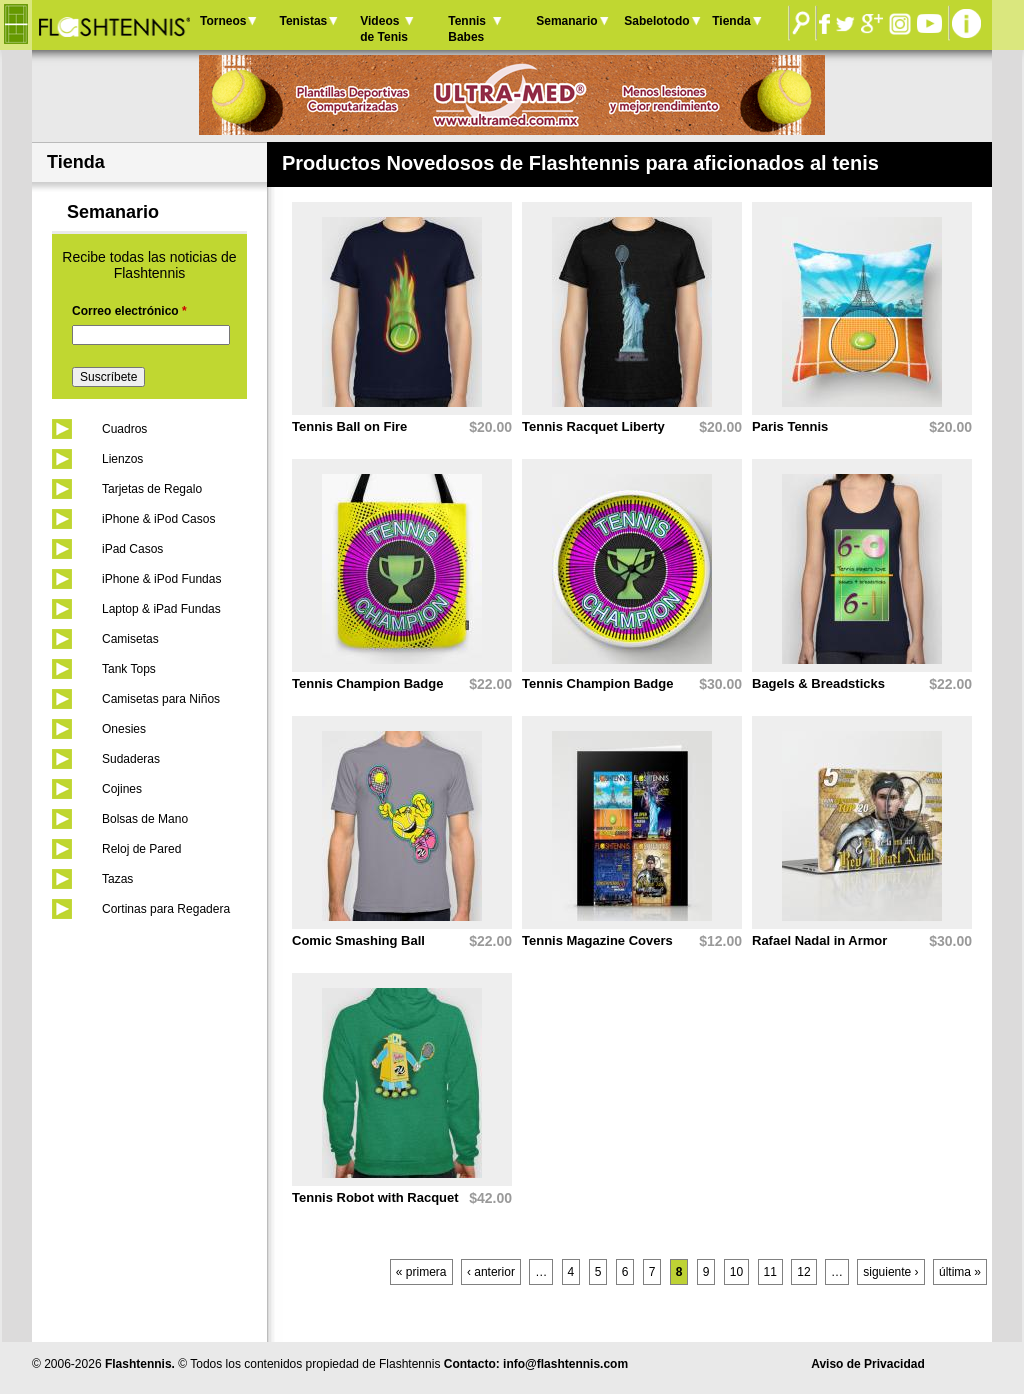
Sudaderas (131, 759)
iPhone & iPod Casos (158, 519)
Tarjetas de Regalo (152, 489)
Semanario (566, 21)
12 (803, 1272)
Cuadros (124, 429)
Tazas (117, 879)
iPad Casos (132, 549)
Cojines (122, 789)
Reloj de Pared (141, 849)
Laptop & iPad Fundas (161, 609)
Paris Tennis (790, 426)
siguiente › (890, 1272)
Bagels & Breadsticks (818, 683)
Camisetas (130, 639)
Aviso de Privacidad (868, 1364)
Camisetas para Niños (161, 699)
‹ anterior (491, 1272)
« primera (421, 1272)
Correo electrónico (129, 311)
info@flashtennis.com (565, 1364)
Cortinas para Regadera (166, 909)
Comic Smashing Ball (358, 940)
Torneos (223, 21)
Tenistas (303, 21)
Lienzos (122, 459)
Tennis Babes (467, 29)
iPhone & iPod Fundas (161, 579)
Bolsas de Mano (145, 819)
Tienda (731, 21)
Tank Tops (129, 669)
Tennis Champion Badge (367, 683)
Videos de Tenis (384, 29)
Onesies (124, 729)
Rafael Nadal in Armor (819, 940)
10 (736, 1272)
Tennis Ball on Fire (349, 426)
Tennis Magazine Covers (597, 940)
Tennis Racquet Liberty (593, 426)
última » (960, 1272)
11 (770, 1272)
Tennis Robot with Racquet (375, 1197)
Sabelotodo (656, 21)
